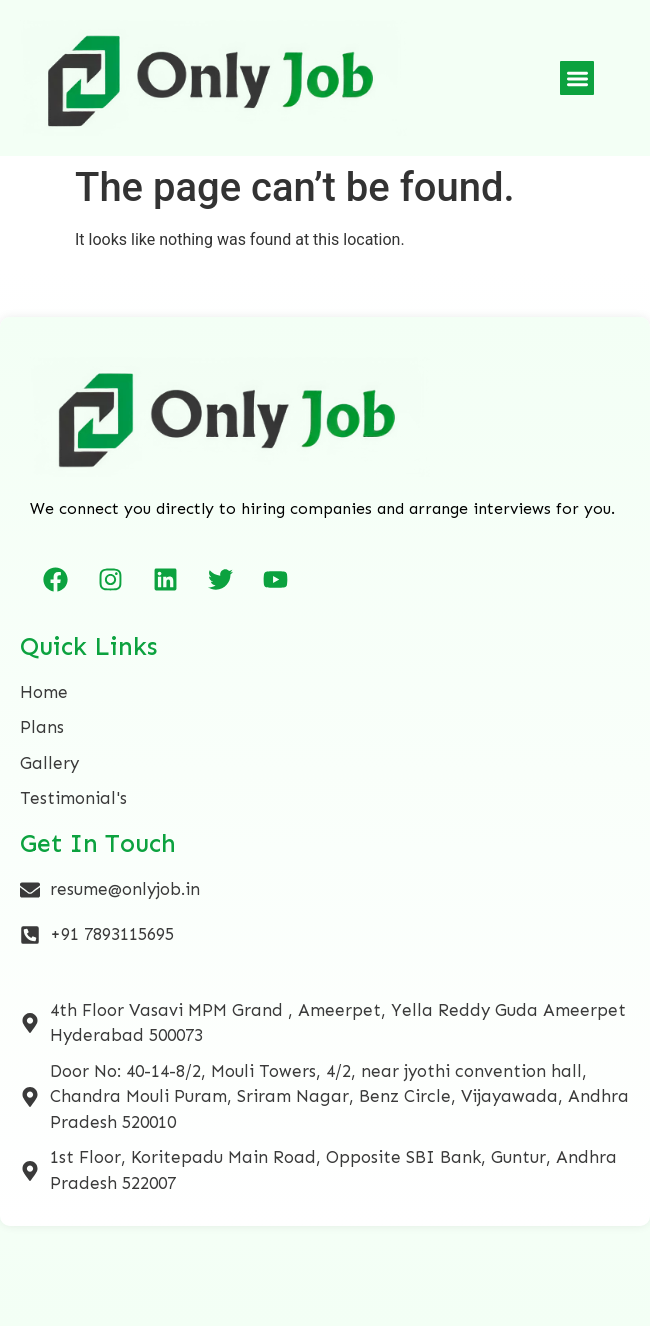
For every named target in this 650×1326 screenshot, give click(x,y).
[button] (577, 78)
